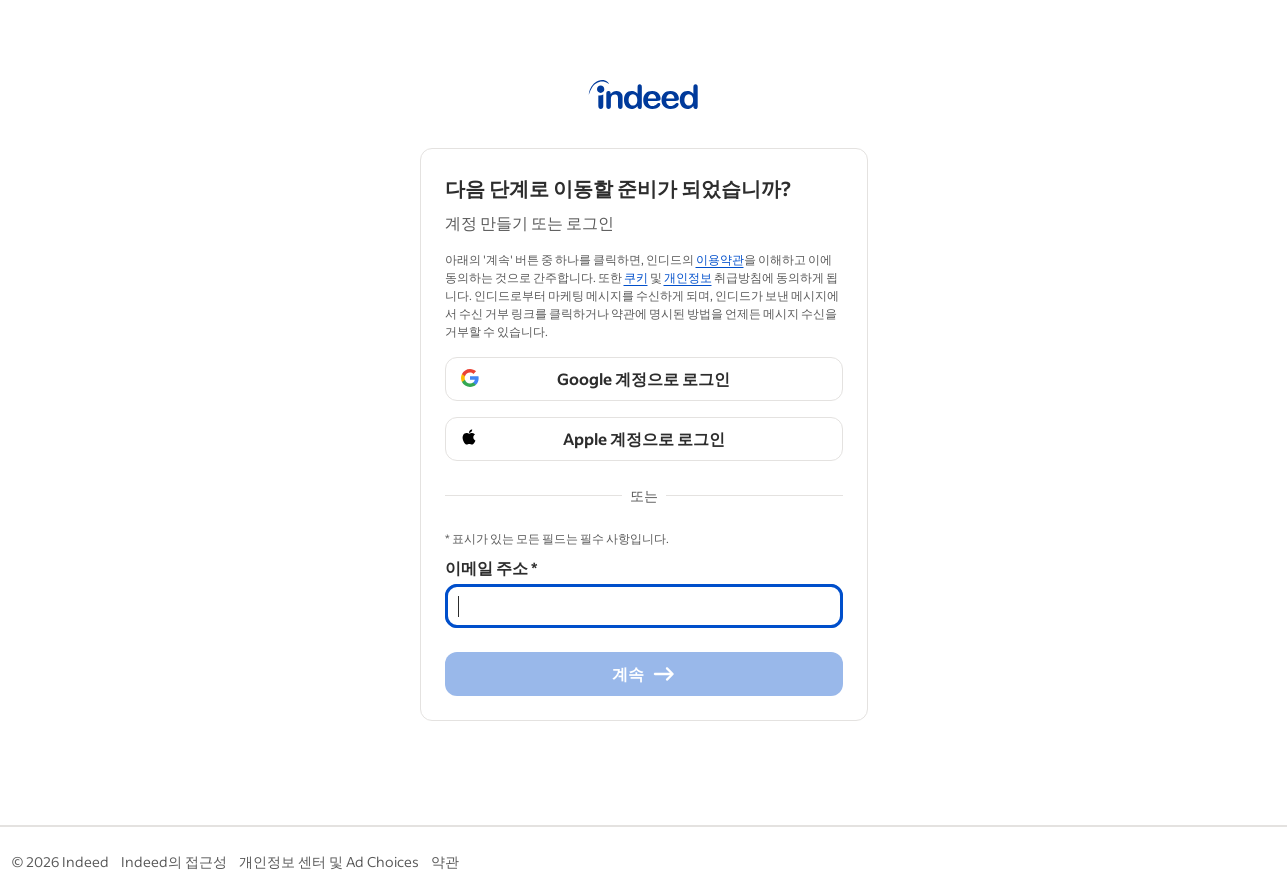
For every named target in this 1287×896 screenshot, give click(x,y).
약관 (445, 861)
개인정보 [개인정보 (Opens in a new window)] (688, 277)
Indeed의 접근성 (174, 861)
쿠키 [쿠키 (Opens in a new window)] (636, 277)
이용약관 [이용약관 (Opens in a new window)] (720, 259)
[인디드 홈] (643, 98)
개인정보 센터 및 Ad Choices (329, 861)
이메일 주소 (491, 567)
